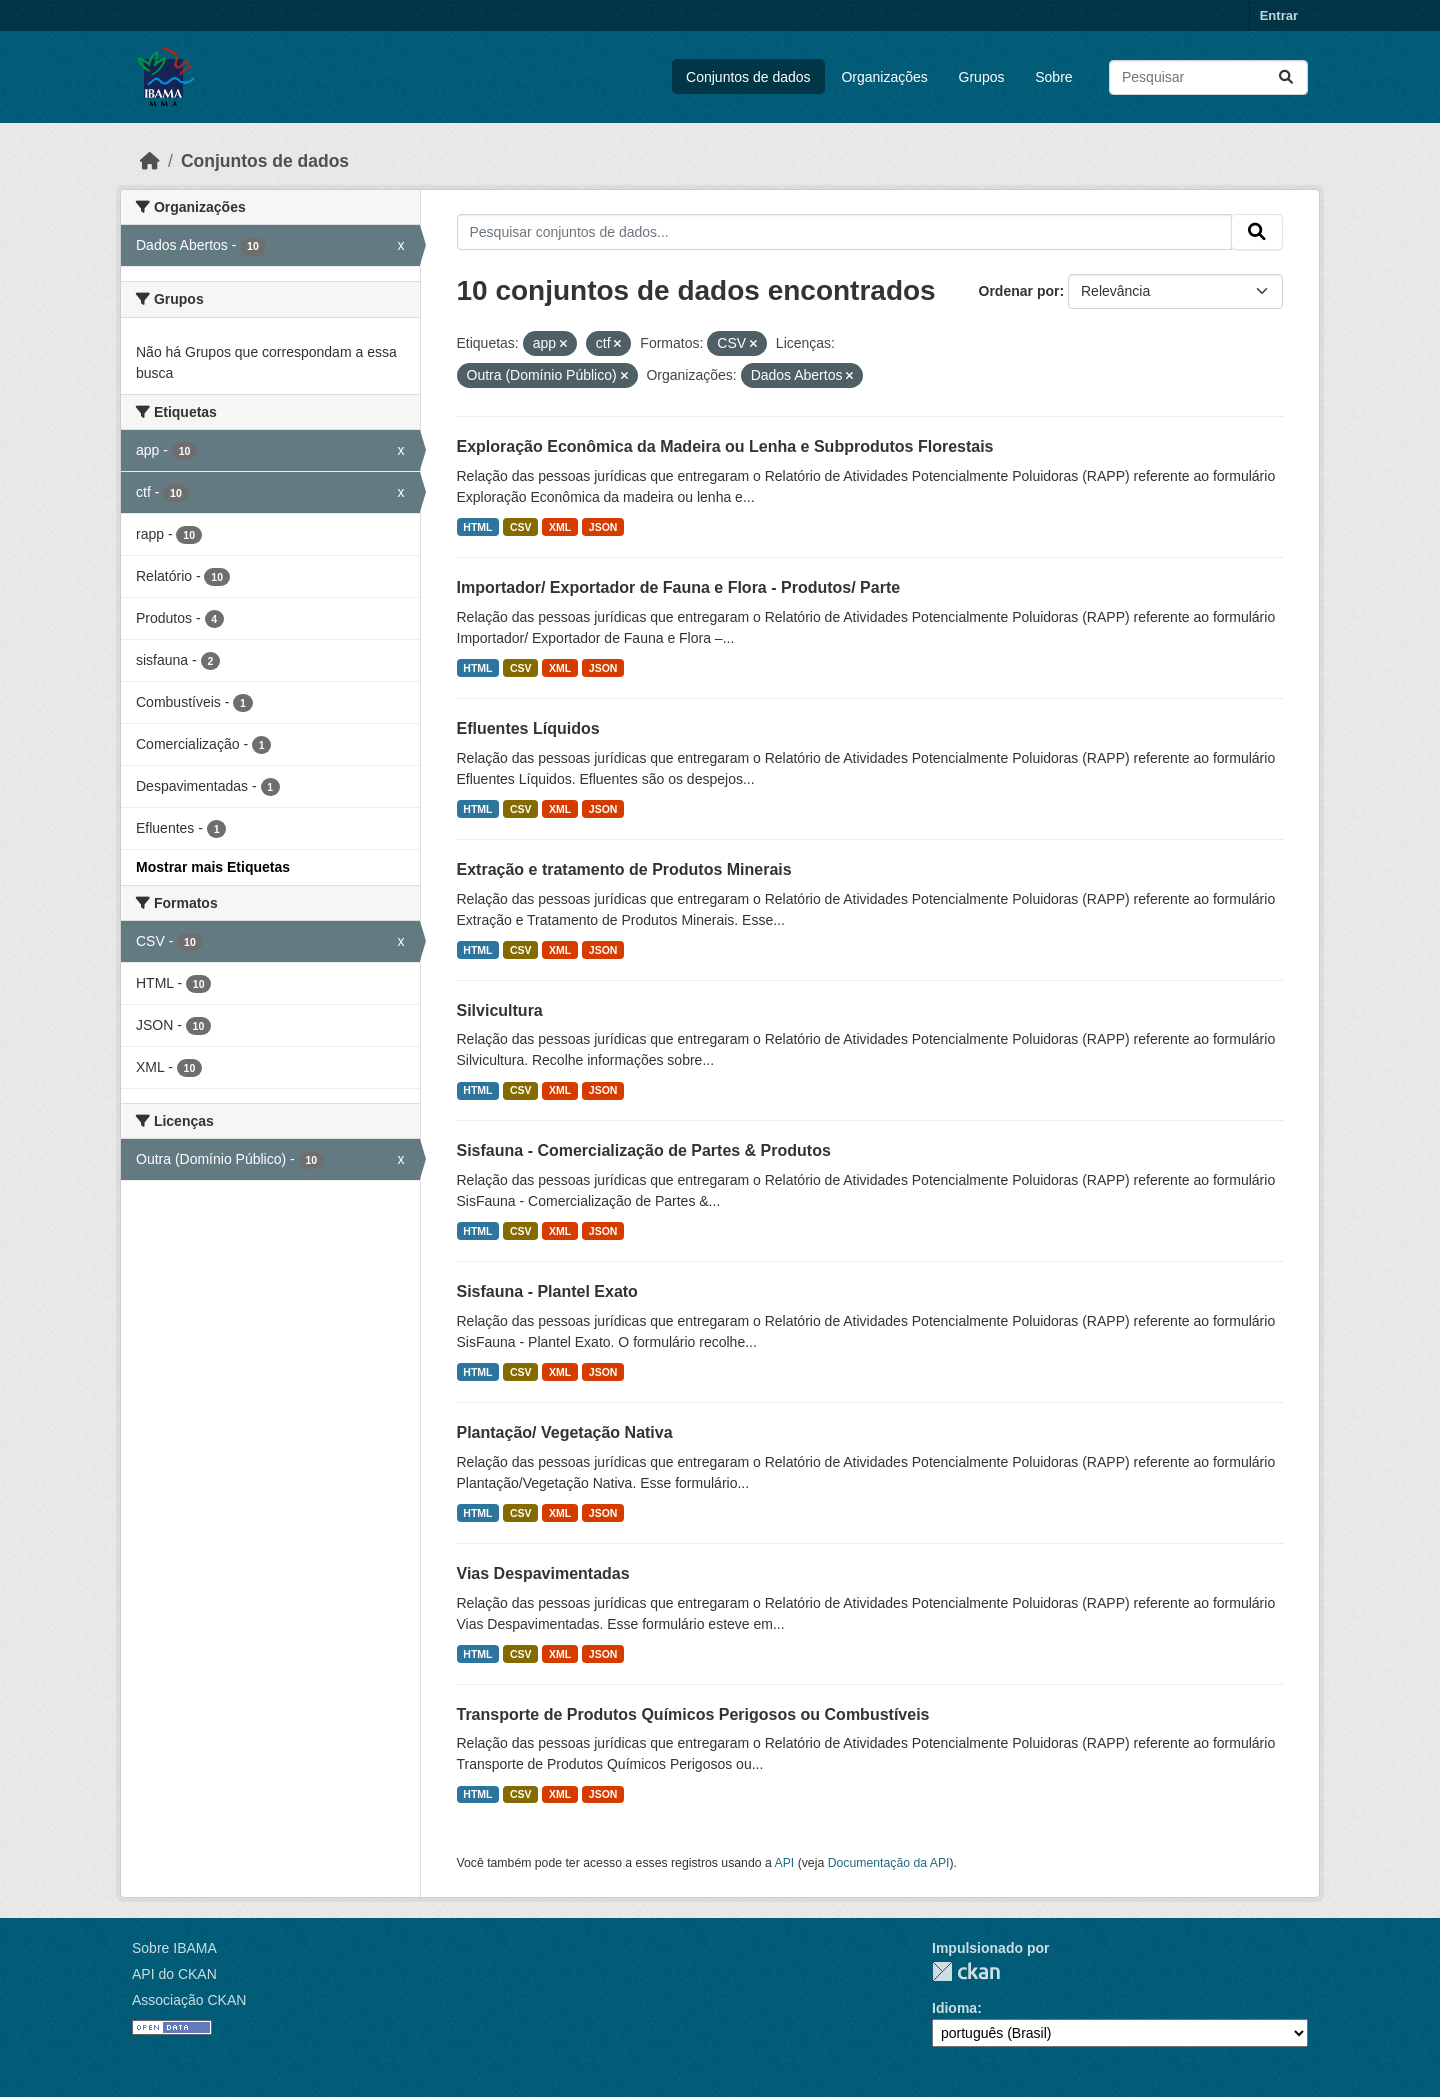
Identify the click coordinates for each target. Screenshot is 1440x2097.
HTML (477, 527)
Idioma (954, 2008)
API (785, 1863)
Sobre (1053, 77)
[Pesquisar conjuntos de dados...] (1208, 77)
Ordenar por (1019, 291)
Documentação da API (889, 1863)
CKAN (966, 1971)
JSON (603, 527)
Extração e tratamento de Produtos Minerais (624, 869)
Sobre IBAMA (174, 1948)
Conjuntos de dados (748, 77)
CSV (521, 527)
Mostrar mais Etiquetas (213, 867)
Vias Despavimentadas (543, 1573)
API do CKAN (174, 1974)
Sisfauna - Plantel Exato (547, 1291)
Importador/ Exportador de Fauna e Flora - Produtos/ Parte (679, 587)
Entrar (1279, 15)
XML (560, 527)
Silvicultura (500, 1010)
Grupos (982, 77)
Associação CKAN (189, 2000)
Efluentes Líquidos (528, 728)
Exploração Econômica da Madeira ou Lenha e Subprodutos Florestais (725, 446)
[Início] (150, 161)
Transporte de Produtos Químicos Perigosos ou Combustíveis (693, 1714)
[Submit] (1286, 77)
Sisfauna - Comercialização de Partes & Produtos (644, 1150)
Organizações (884, 77)
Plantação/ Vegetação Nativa (565, 1432)
